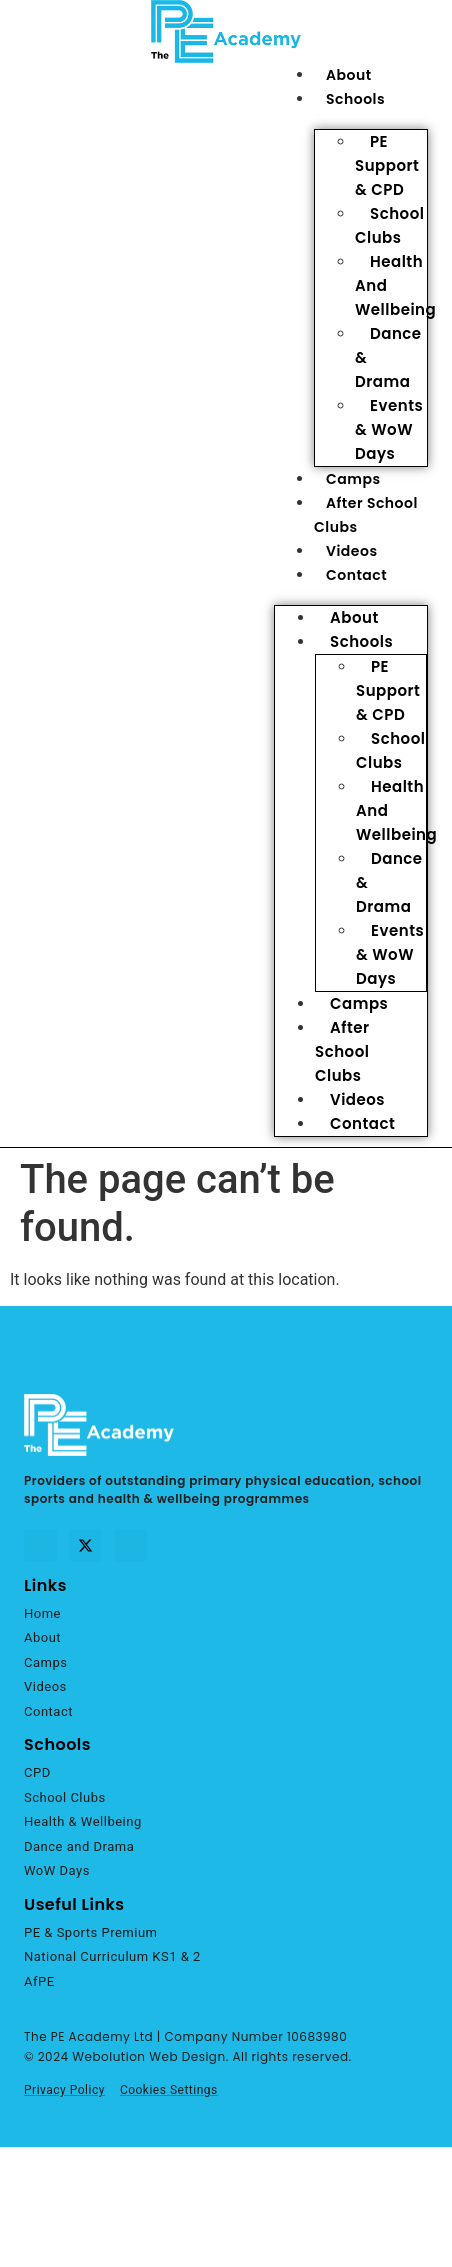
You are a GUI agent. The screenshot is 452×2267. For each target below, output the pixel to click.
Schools (355, 99)
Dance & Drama (388, 357)
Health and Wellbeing (395, 285)
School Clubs (389, 225)
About (349, 75)
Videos (352, 551)
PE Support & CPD (387, 165)
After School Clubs (342, 1051)
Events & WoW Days (389, 429)
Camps (353, 479)
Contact (356, 575)
